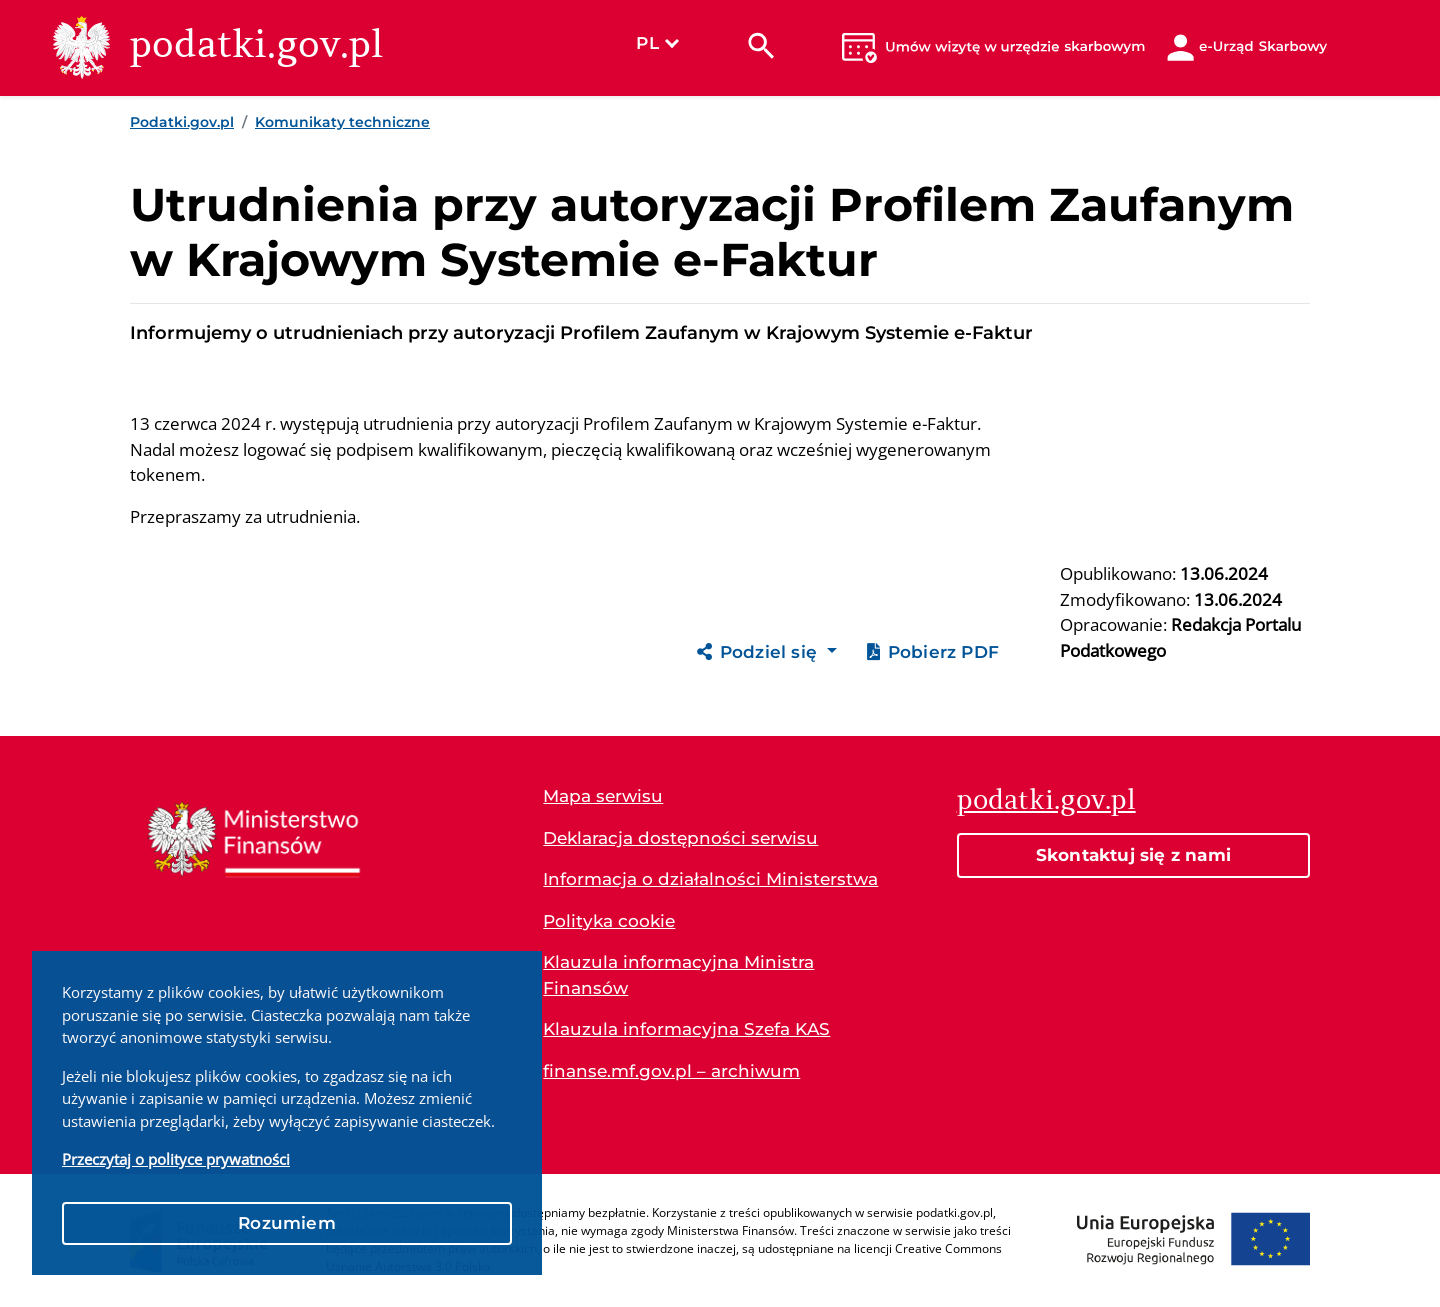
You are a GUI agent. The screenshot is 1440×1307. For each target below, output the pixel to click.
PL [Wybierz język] (657, 43)
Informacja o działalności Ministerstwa (710, 879)
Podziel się (760, 652)
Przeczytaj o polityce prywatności (176, 1159)
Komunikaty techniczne (342, 122)
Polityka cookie (609, 921)
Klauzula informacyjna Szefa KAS (686, 1029)
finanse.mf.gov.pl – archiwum (671, 1071)
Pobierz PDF (933, 652)
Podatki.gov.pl (182, 122)
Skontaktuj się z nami (1133, 855)
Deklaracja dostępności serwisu (680, 838)
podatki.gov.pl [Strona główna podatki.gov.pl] (1046, 799)
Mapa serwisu (603, 796)
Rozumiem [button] (287, 1223)
